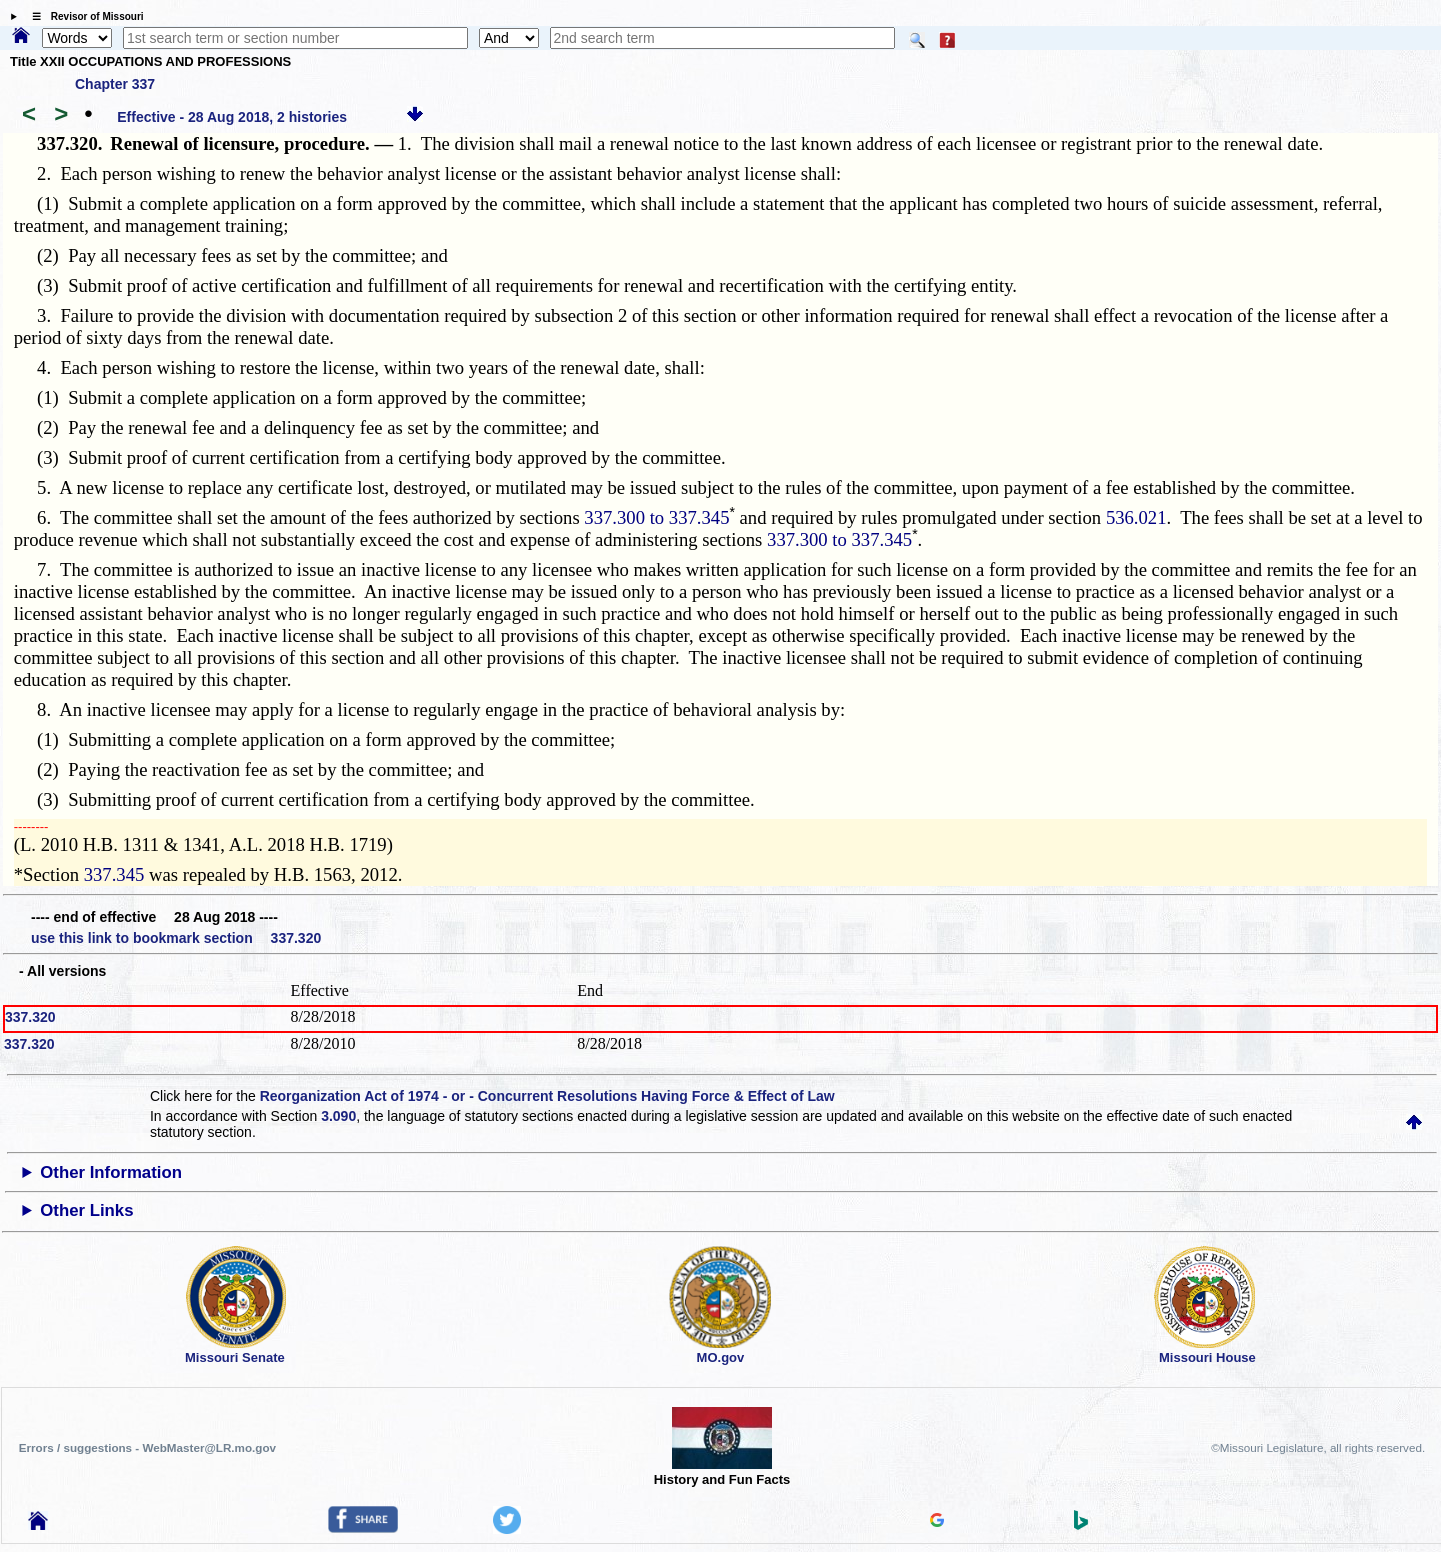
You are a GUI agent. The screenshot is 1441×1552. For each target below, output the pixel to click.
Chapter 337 (115, 84)
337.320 (30, 1017)
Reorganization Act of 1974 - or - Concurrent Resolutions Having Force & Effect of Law (547, 1096)
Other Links (86, 1210)
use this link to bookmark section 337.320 (176, 938)
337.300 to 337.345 (656, 517)
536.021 (1136, 517)
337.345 (114, 874)
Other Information (111, 1172)
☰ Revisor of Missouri (83, 16)
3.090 (338, 1116)
